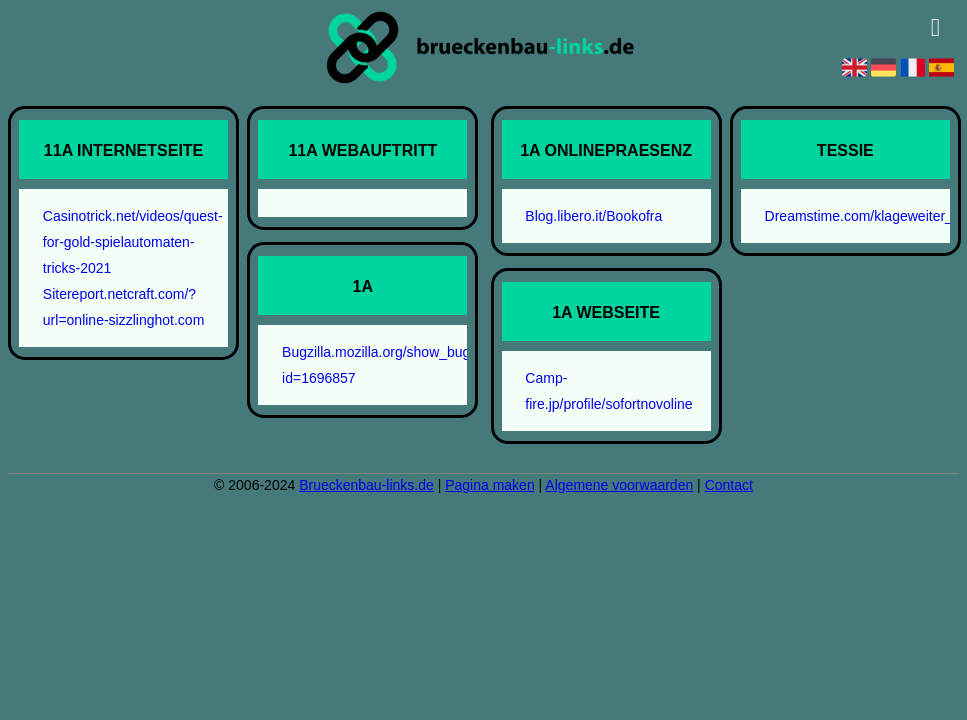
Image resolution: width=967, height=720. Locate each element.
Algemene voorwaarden (619, 485)
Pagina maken (490, 485)
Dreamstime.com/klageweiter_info (859, 216)
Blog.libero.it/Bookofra (593, 216)
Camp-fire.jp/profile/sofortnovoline (608, 391)
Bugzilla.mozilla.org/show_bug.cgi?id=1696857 (376, 365)
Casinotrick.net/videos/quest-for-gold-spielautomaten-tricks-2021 (133, 242)
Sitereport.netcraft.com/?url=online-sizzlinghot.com (123, 307)
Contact (729, 485)
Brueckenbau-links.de (366, 485)
